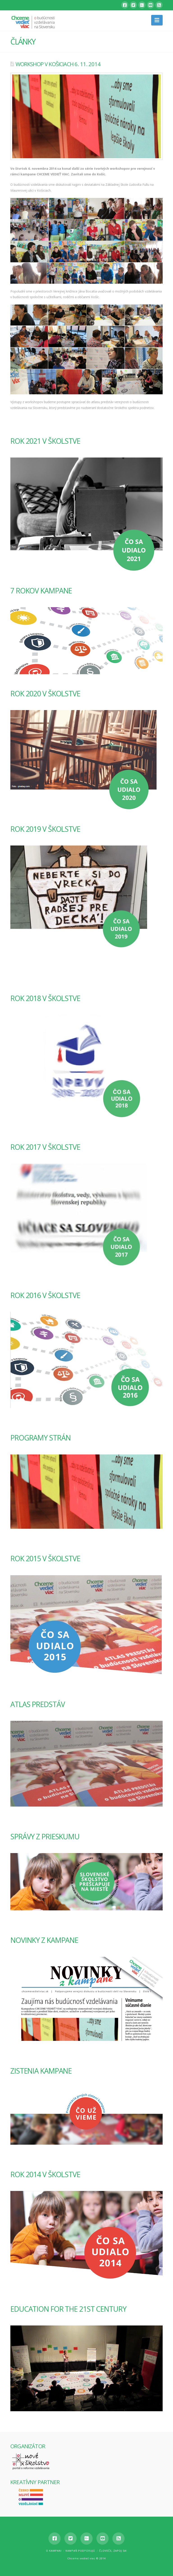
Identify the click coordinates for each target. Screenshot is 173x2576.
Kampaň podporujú (80, 2550)
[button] (157, 20)
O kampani (54, 2550)
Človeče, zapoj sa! (113, 2550)
